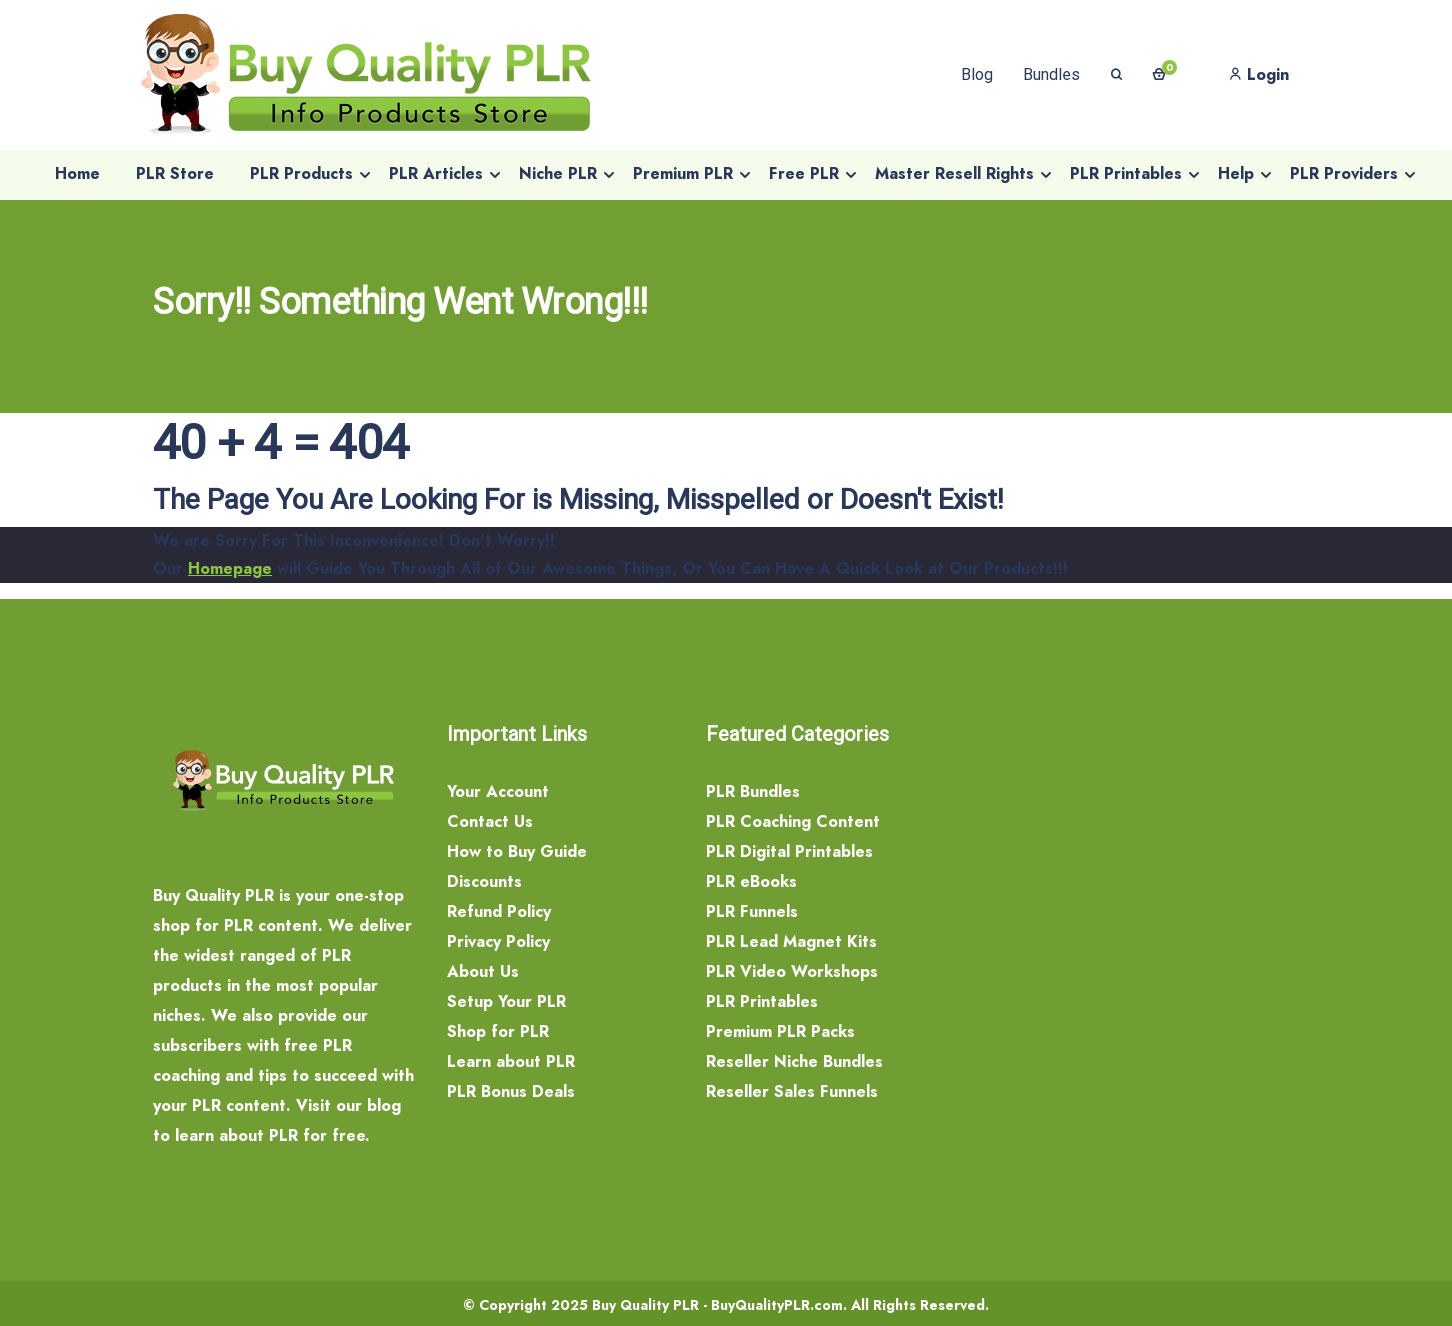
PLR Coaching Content (793, 821)
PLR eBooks (751, 881)
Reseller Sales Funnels (792, 1091)
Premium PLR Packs (780, 1031)
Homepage (230, 568)
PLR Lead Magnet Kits (791, 941)
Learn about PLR (511, 1061)
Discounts (484, 881)
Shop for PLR (498, 1031)
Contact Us (490, 821)
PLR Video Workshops (792, 971)
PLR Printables (762, 1001)
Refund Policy (499, 911)
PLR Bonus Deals (511, 1091)
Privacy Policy (498, 941)
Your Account (498, 791)
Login (1259, 74)
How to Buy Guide (517, 851)
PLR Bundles (753, 791)
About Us (483, 971)
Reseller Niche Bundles (794, 1061)
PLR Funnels (752, 911)
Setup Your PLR (506, 1001)
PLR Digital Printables (789, 851)
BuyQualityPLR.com (777, 1305)
